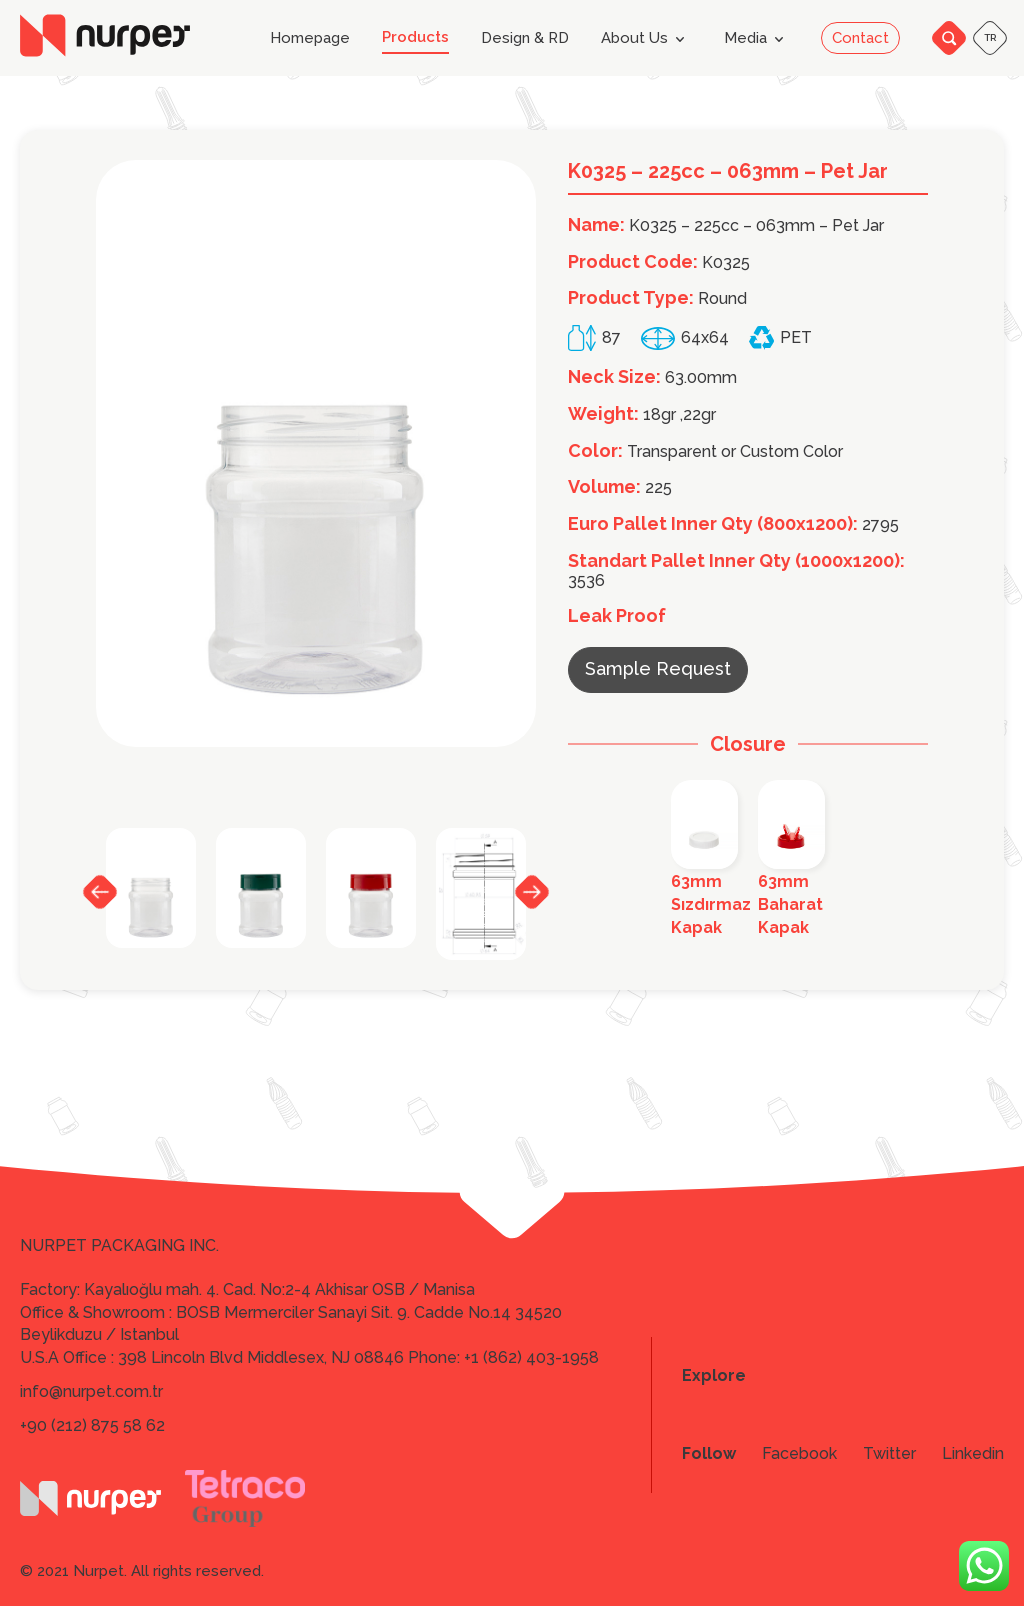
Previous (100, 892)
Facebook (799, 1454)
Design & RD (525, 38)
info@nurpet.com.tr (91, 1391)
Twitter (889, 1454)
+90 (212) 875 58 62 (92, 1425)
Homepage (310, 38)
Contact (860, 38)
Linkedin (973, 1454)
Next (532, 891)
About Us (646, 39)
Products (415, 37)
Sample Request (658, 668)
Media (757, 39)
